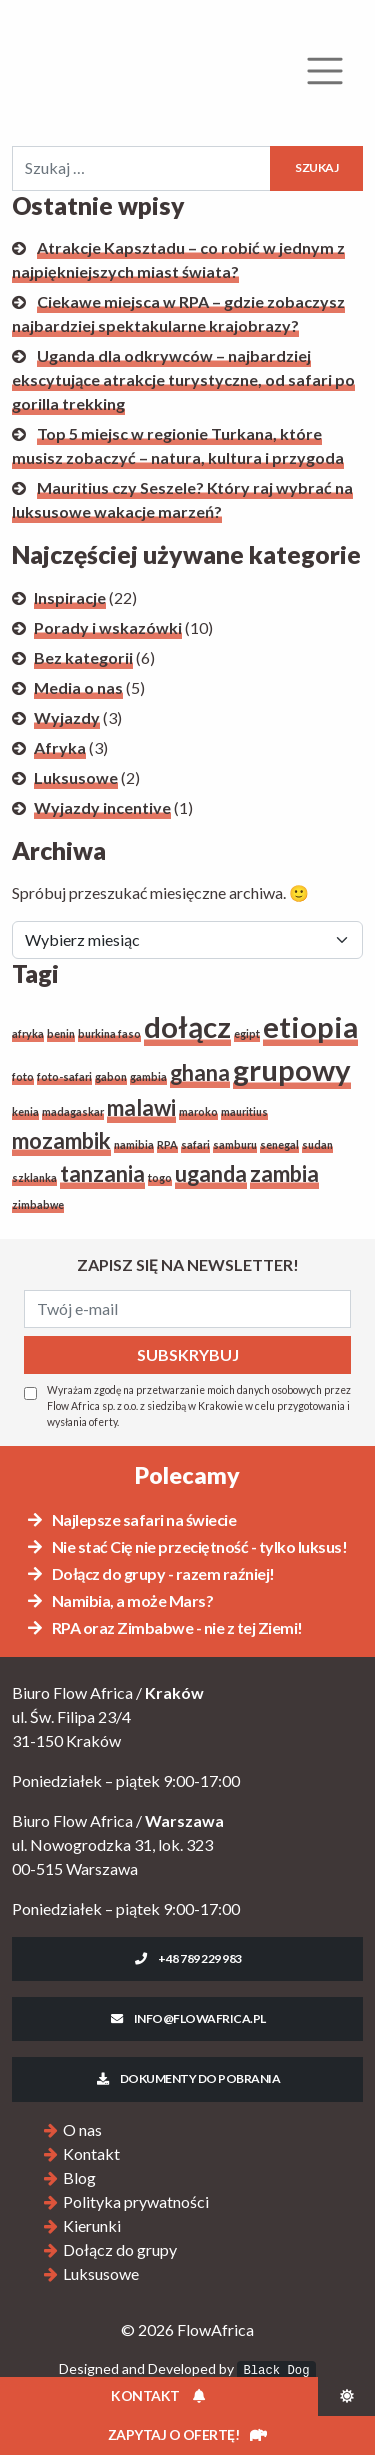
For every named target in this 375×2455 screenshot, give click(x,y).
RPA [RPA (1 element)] (167, 1144)
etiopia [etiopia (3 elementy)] (310, 1026)
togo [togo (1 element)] (160, 1177)
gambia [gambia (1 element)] (148, 1076)
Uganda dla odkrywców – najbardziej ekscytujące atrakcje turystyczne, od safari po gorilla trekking (183, 379)
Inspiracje (70, 597)
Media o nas (78, 687)
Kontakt (91, 2153)
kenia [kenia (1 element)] (25, 1111)
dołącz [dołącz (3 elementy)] (187, 1026)
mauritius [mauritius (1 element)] (244, 1111)
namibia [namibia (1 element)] (134, 1144)
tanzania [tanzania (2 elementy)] (102, 1173)
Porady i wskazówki (108, 627)
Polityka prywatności (136, 2201)
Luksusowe (76, 777)
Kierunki (92, 2225)
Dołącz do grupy (120, 2249)
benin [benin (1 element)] (61, 1033)
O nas (82, 2129)
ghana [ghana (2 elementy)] (200, 1072)
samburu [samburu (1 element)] (235, 1144)
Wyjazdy (67, 717)
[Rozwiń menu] (325, 71)
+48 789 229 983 (187, 1958)
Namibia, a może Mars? (119, 1600)
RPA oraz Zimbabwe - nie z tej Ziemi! (164, 1627)
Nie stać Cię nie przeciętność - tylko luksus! (186, 1546)
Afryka (60, 747)
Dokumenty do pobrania (187, 2078)
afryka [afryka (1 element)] (28, 1033)
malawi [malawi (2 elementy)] (141, 1107)
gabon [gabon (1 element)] (111, 1076)
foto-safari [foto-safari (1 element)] (64, 1076)
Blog (79, 2177)
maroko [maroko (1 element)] (198, 1111)
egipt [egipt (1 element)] (247, 1033)
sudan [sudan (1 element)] (317, 1144)
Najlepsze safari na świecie (130, 1519)
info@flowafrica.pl (187, 2018)
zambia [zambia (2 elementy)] (284, 1173)
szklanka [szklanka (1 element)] (34, 1177)
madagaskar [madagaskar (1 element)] (73, 1111)
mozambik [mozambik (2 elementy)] (61, 1140)
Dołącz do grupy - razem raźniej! (150, 1573)
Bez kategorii (83, 657)
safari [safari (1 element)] (195, 1144)
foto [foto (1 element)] (23, 1076)
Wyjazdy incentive (102, 807)
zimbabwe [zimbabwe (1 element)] (38, 1204)
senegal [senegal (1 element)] (279, 1144)
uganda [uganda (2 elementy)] (211, 1173)
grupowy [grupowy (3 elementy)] (292, 1069)
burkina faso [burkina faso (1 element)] (109, 1033)
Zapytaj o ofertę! (187, 2434)
